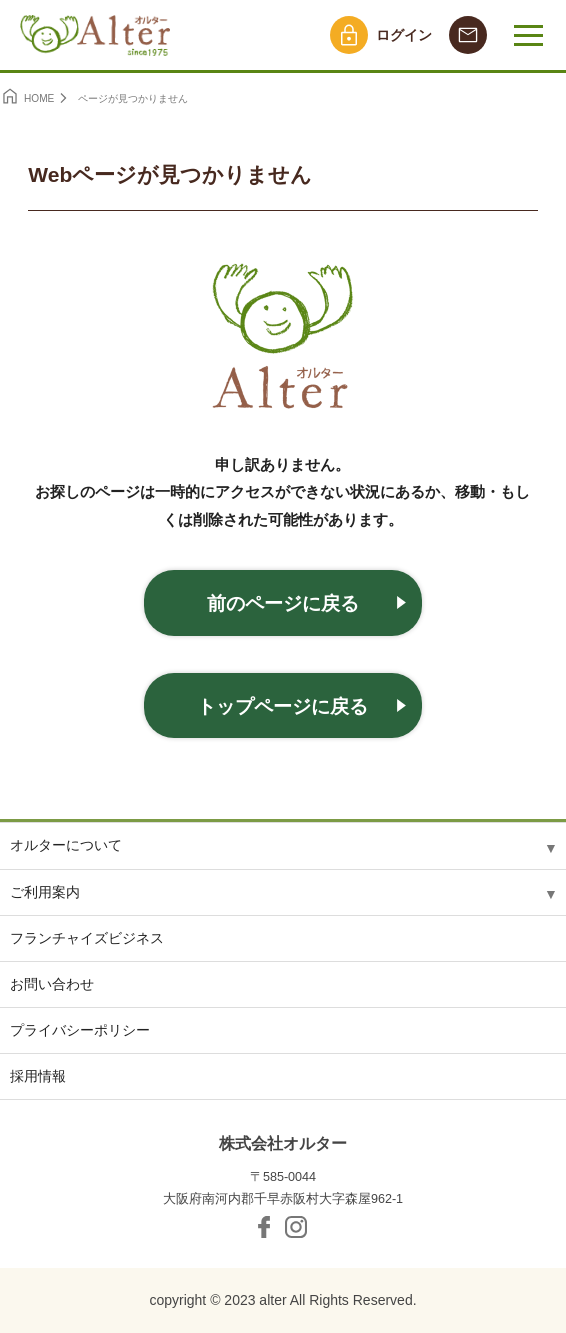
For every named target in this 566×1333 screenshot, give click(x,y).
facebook (264, 1227)
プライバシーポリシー (80, 1030)
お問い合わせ (52, 984)
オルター (97, 35)
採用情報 (38, 1076)
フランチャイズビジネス (87, 938)
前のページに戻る (283, 603)
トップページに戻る (282, 706)
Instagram (296, 1227)
